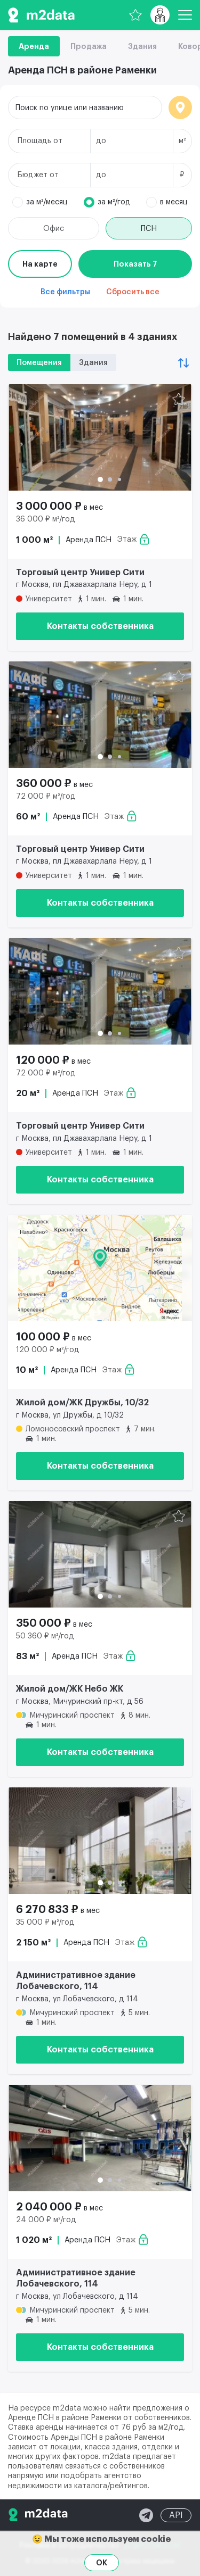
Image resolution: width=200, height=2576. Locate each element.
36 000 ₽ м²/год (45, 519)
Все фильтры (65, 292)
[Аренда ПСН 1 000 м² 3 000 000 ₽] (100, 437)
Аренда (34, 46)
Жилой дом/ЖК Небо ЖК (69, 1689)
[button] (100, 479)
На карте (40, 264)
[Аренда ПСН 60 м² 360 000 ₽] (100, 714)
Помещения (39, 363)
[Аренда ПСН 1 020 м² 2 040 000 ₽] (100, 2138)
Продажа (88, 46)
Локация (180, 107)
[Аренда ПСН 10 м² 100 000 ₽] (100, 1268)
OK (101, 2562)
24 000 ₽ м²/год (46, 2220)
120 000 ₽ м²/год (47, 1350)
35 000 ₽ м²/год (45, 1922)
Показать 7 (135, 264)
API (176, 2515)
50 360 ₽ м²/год (45, 1636)
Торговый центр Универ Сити (80, 572)
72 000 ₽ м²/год (46, 796)
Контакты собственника (100, 626)
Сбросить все (132, 292)
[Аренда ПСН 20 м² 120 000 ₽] (100, 991)
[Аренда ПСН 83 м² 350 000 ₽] (100, 1554)
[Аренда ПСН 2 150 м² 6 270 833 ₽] (100, 1840)
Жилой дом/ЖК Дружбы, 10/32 (82, 1402)
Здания (142, 46)
